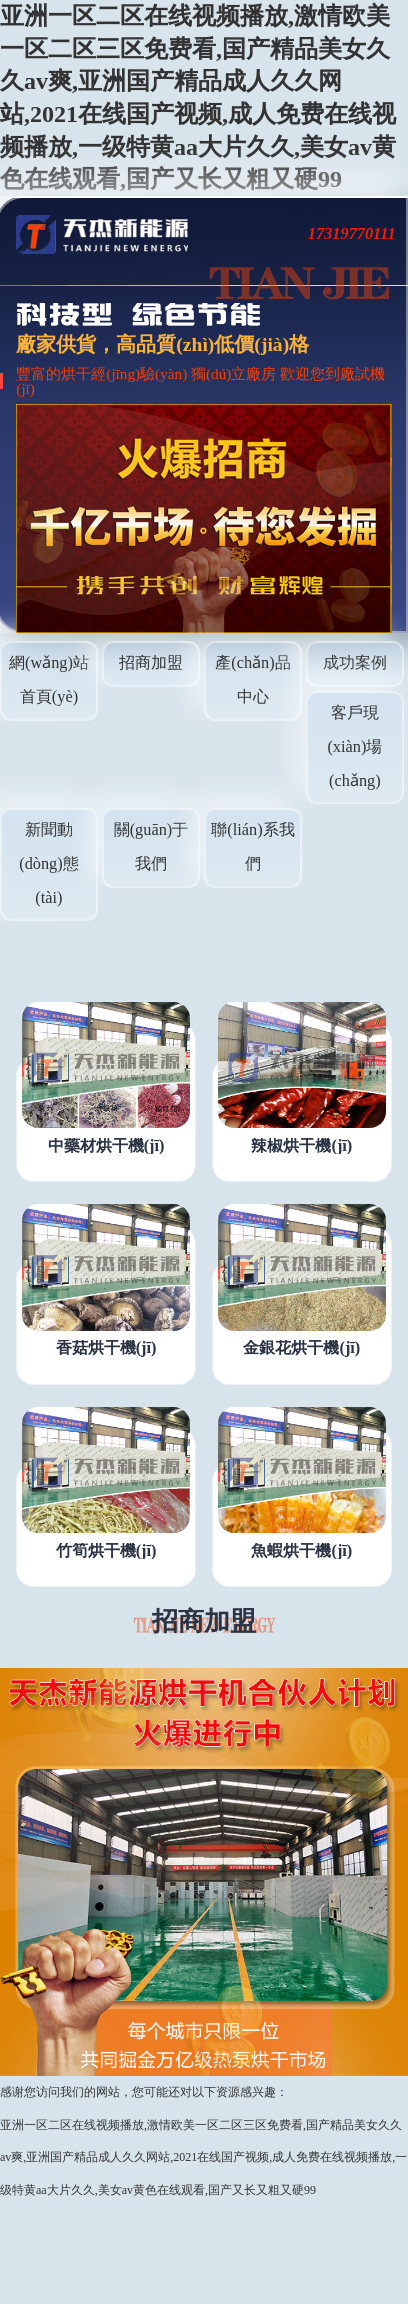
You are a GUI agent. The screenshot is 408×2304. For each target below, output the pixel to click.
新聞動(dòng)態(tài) (49, 863)
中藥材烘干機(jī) (106, 1146)
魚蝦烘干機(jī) (301, 1551)
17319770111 (352, 233)
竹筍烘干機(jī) (106, 1551)
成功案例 (355, 662)
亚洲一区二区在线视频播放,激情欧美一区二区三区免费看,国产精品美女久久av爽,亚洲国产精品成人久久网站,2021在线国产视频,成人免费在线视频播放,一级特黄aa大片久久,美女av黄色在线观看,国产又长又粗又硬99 (203, 2157)
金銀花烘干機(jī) (301, 1348)
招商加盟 (151, 662)
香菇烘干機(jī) (106, 1348)
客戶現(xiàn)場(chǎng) (354, 746)
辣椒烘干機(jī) (301, 1146)
